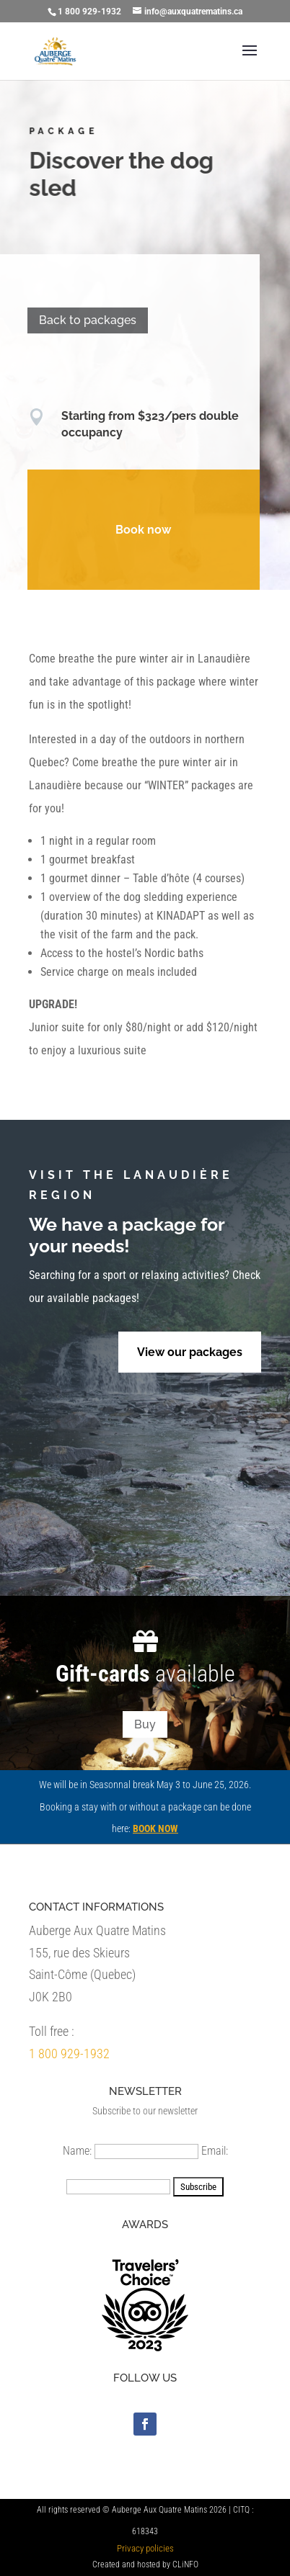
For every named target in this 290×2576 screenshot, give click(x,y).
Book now (140, 530)
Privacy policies (145, 2548)
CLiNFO (185, 2564)
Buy (145, 1724)
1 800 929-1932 (69, 2053)
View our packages (189, 1352)
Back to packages (84, 320)
